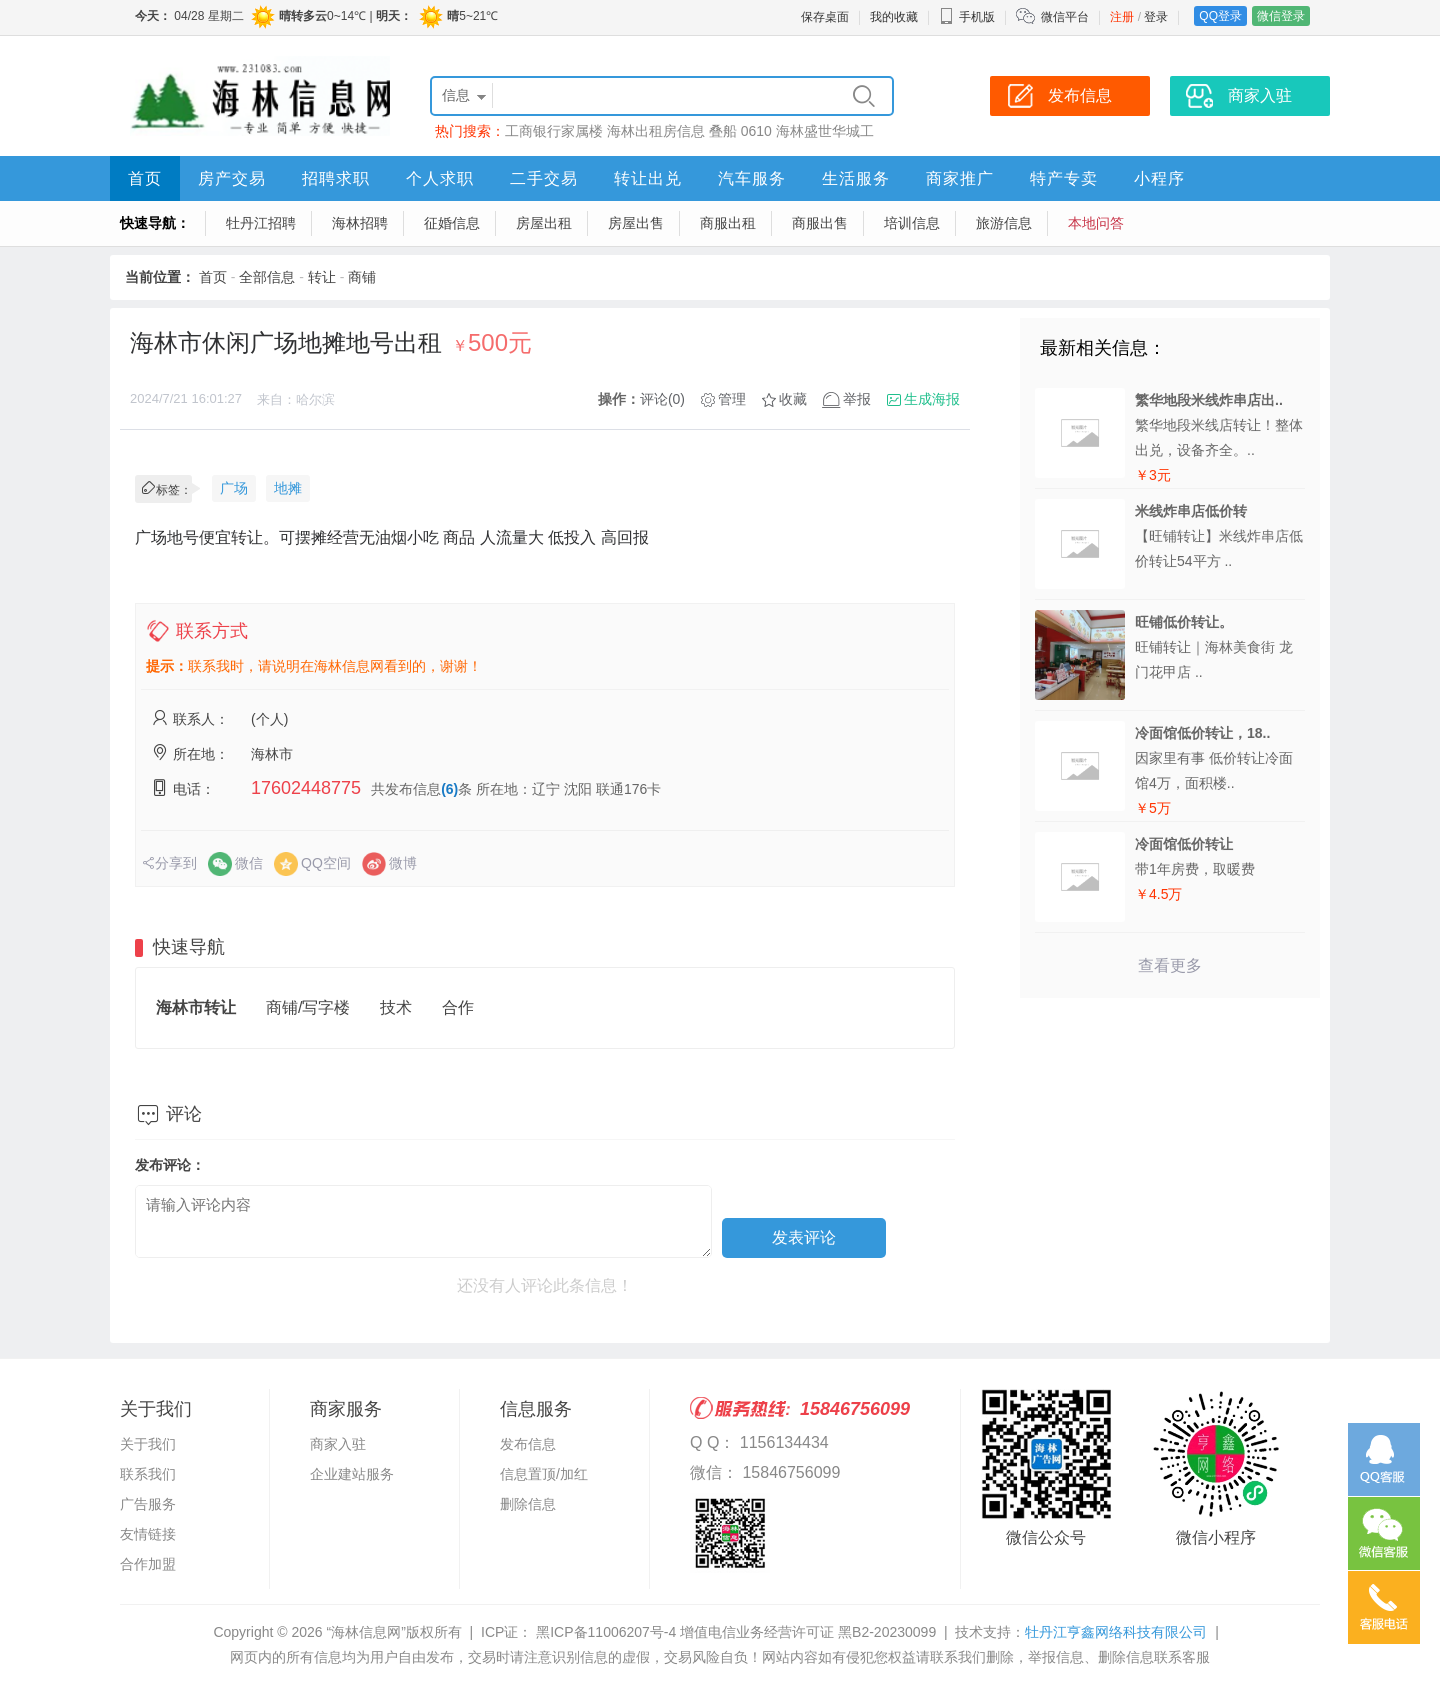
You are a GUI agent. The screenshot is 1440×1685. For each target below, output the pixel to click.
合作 (458, 1007)
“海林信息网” (365, 1632)
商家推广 (960, 178)
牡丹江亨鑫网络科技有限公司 (1116, 1632)
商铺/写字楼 (308, 1007)
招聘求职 (336, 178)
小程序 (1159, 178)
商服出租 (728, 223)
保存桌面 (825, 17)
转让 (322, 277)
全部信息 (267, 277)
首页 (145, 178)
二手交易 (544, 178)
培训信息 (912, 223)
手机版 (967, 17)
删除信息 (528, 1504)
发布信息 (528, 1444)
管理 (732, 399)
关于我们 (148, 1444)
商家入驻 (338, 1444)
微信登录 (1281, 16)
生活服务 (856, 178)
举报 (857, 399)
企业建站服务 (352, 1474)
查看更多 (1170, 965)
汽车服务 (752, 178)
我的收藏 (894, 17)
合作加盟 (148, 1564)
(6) (449, 789)
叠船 (723, 131)
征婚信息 (452, 223)
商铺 (362, 277)
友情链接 (148, 1534)
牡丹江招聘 (261, 223)
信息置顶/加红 (544, 1474)
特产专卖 (1064, 178)
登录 (1156, 17)
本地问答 (1096, 223)
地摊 (288, 488)
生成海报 (932, 399)
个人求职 (440, 178)
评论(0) (662, 399)
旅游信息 (1004, 223)
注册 (1122, 17)
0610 (756, 131)
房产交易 (232, 178)
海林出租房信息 (656, 131)
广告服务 (148, 1504)
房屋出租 (544, 223)
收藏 (793, 399)
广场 (234, 488)
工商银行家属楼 (554, 131)
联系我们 (148, 1474)
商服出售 (820, 223)
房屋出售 (636, 223)
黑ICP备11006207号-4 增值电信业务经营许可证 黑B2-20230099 (734, 1632)
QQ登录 (1220, 16)
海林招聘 (360, 223)
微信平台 (1065, 17)
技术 (396, 1007)
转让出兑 (648, 178)
